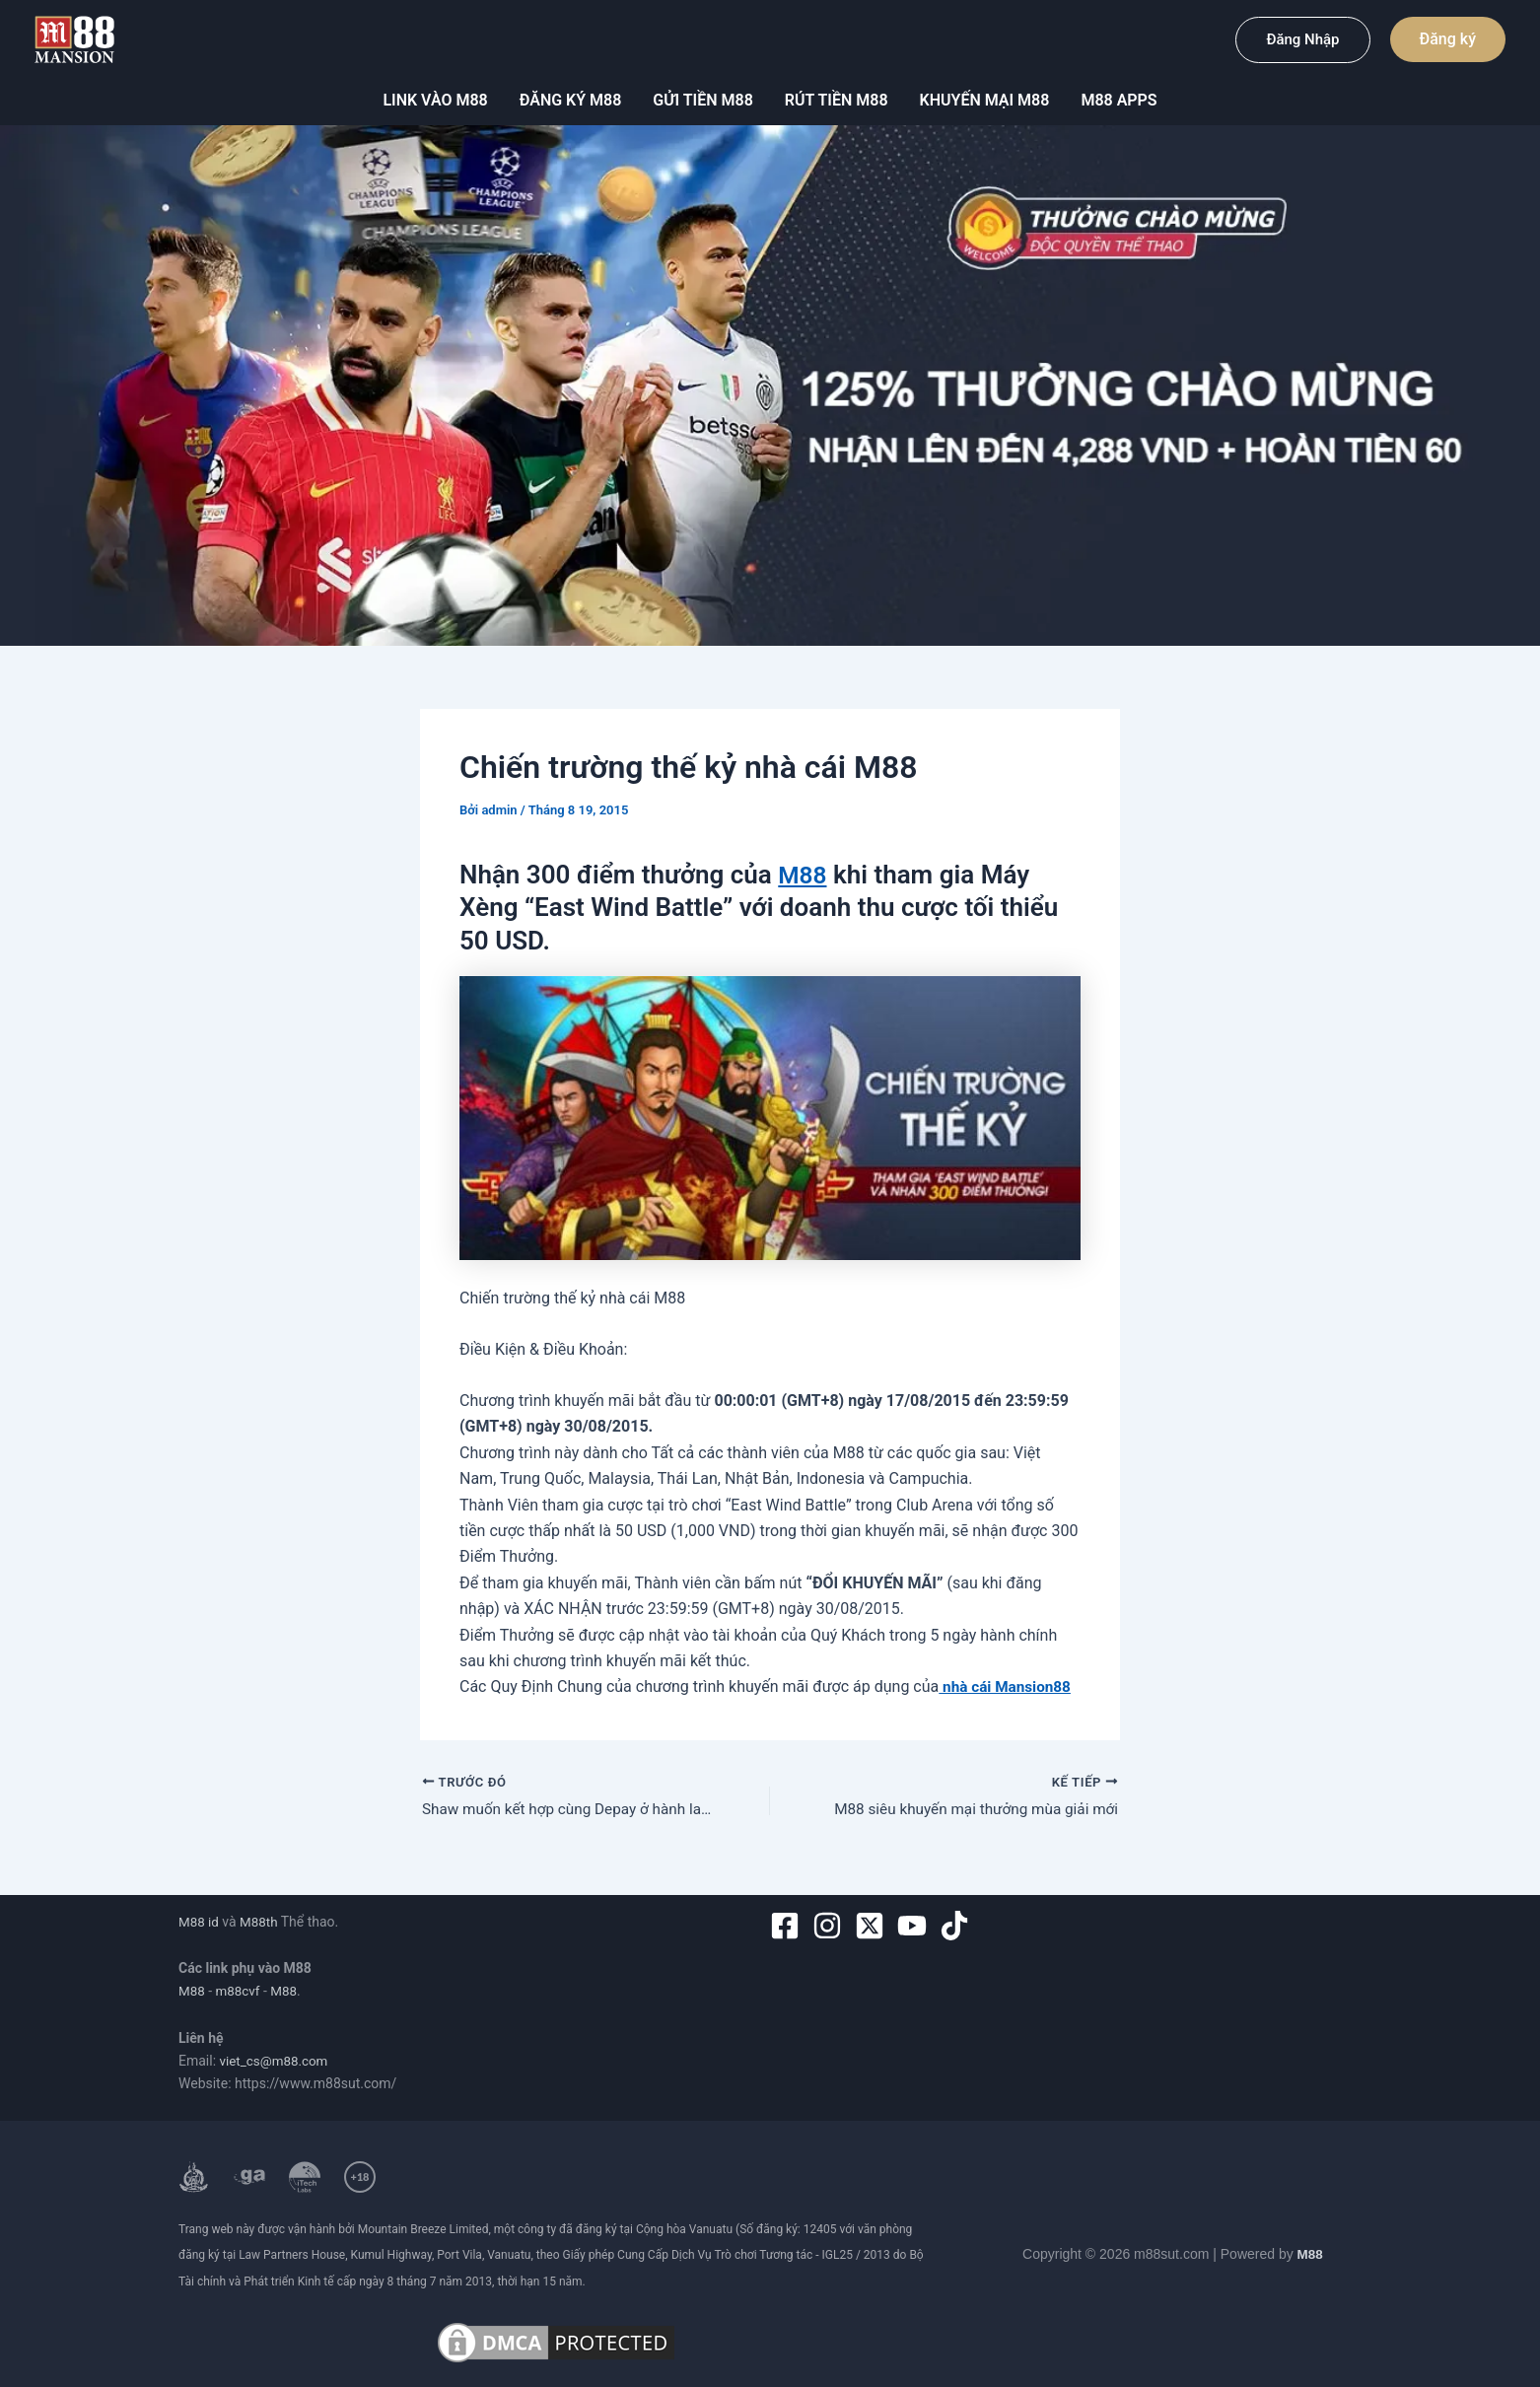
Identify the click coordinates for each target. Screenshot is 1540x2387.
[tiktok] (959, 1925)
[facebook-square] (789, 1925)
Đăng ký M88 (571, 100)
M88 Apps (1118, 100)
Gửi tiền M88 (702, 100)
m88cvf (240, 1992)
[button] (1302, 40)
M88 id (199, 1922)
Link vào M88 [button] (435, 100)
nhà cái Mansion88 (1008, 1686)
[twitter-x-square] (874, 1925)
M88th (261, 1922)
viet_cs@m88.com (276, 2061)
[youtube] (916, 1925)
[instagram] (831, 1925)
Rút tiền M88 (836, 100)
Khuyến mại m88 (985, 100)
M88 (803, 874)
